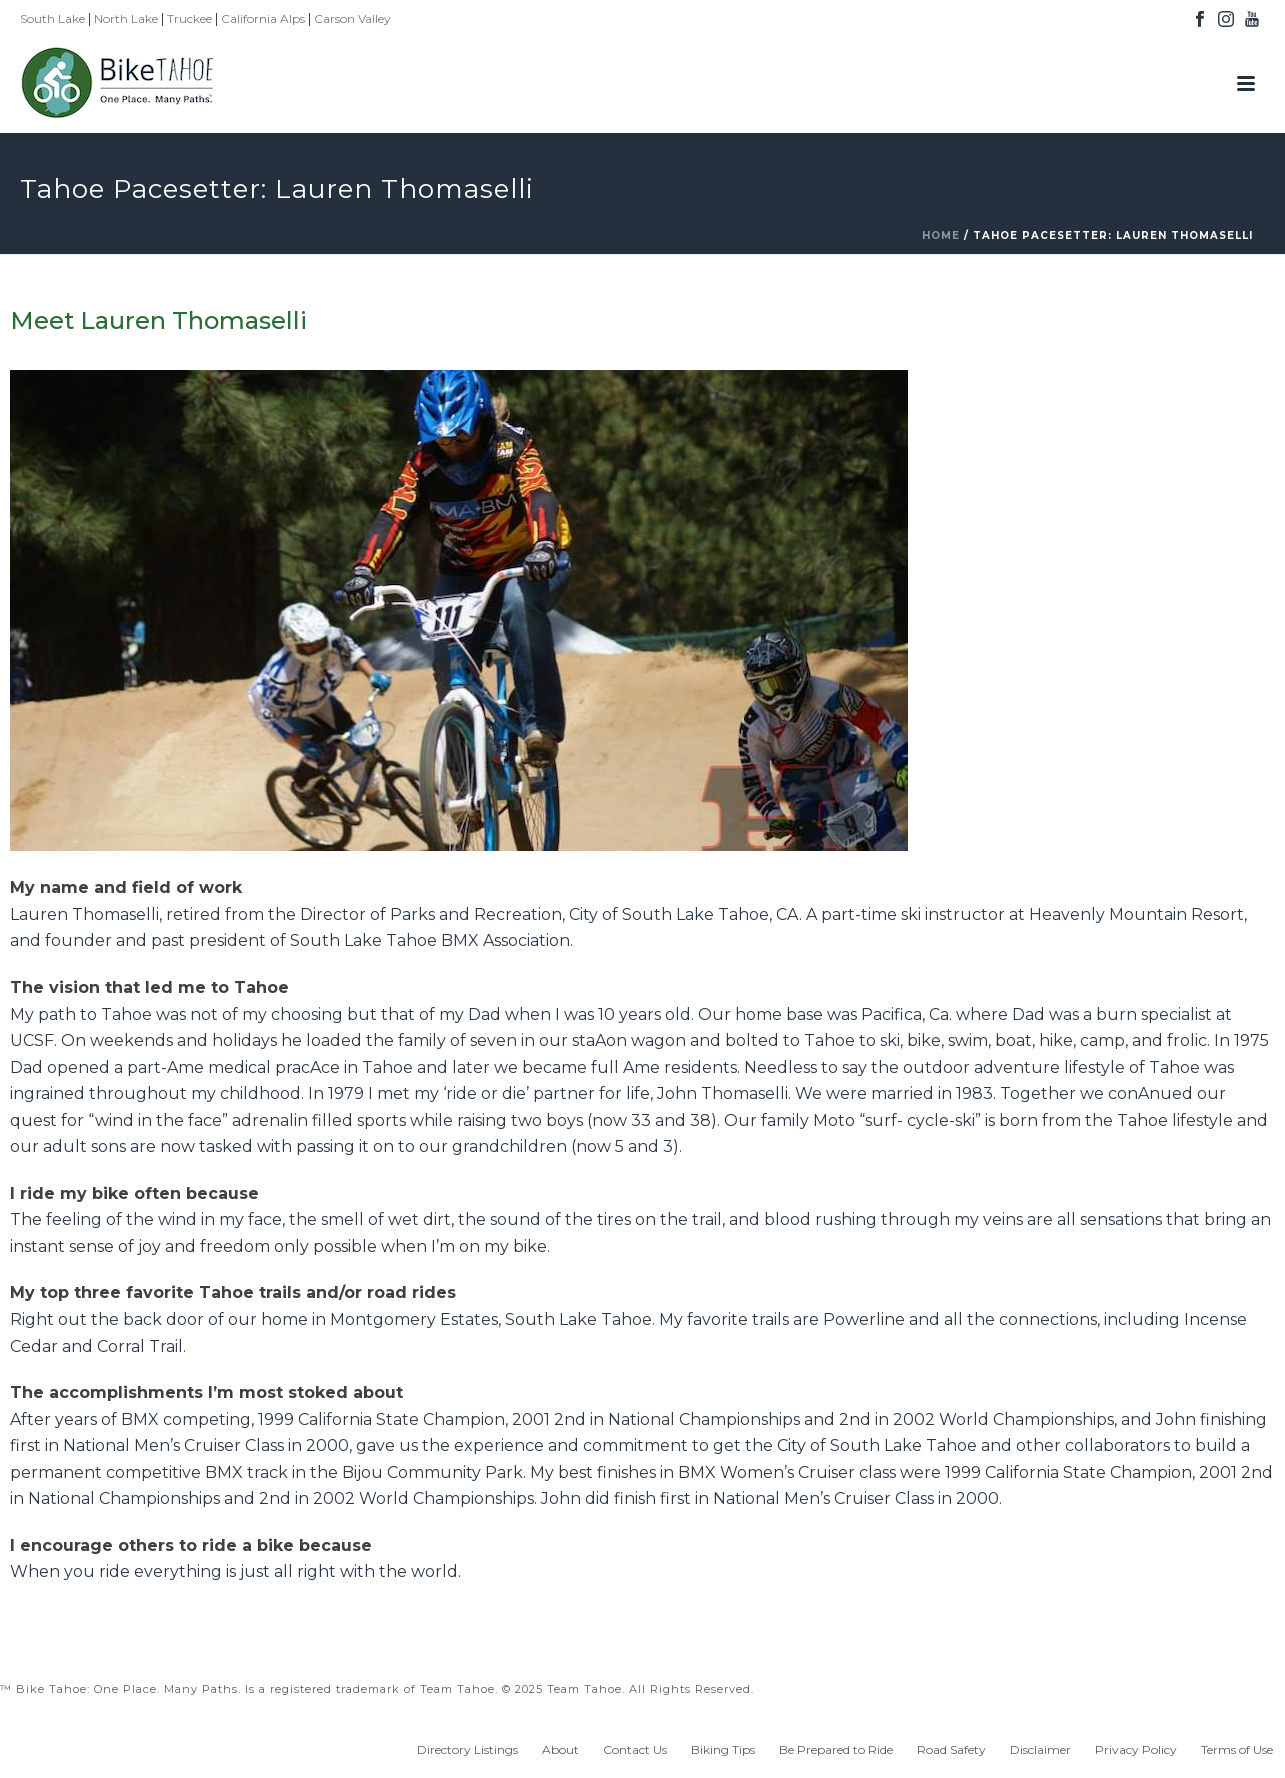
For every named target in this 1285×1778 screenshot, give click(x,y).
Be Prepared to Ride (836, 1749)
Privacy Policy (1136, 1749)
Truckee (189, 18)
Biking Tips (723, 1749)
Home (941, 235)
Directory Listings (467, 1749)
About (560, 1749)
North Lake (126, 18)
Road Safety (951, 1749)
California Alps (263, 18)
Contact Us (635, 1749)
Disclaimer (1040, 1749)
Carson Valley (352, 18)
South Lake (52, 18)
